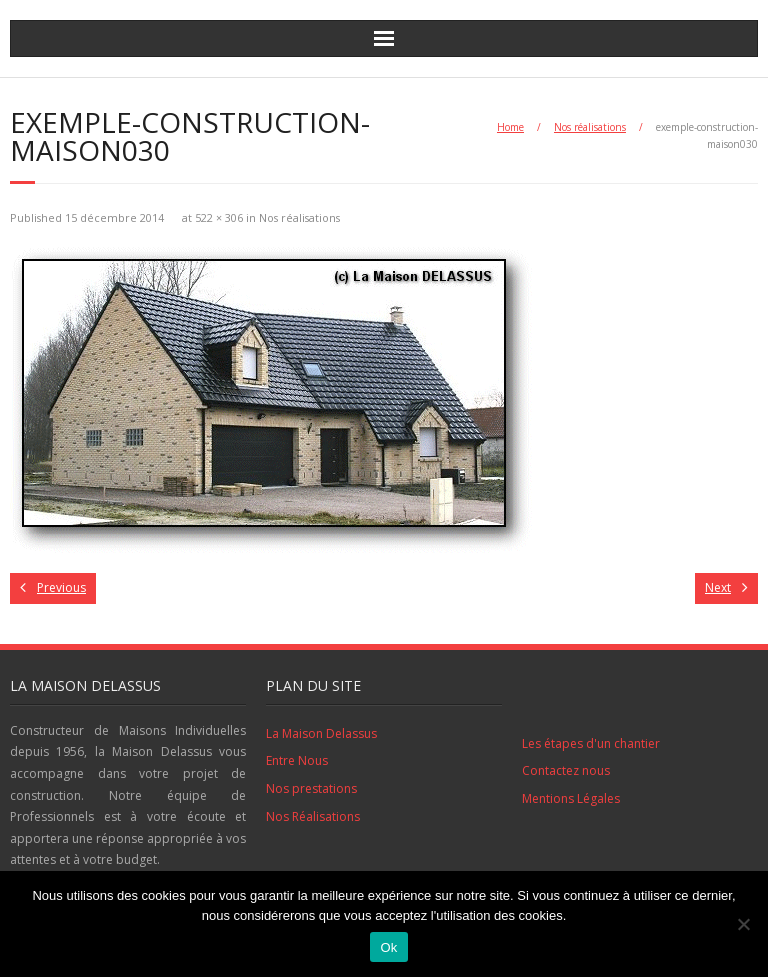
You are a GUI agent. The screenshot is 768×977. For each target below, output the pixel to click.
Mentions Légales (571, 798)
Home (510, 127)
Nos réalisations (590, 127)
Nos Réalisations (313, 816)
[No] (743, 924)
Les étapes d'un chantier (591, 743)
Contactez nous (566, 770)
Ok (388, 947)
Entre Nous (297, 760)
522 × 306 (219, 217)
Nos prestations (311, 788)
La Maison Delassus (321, 733)
